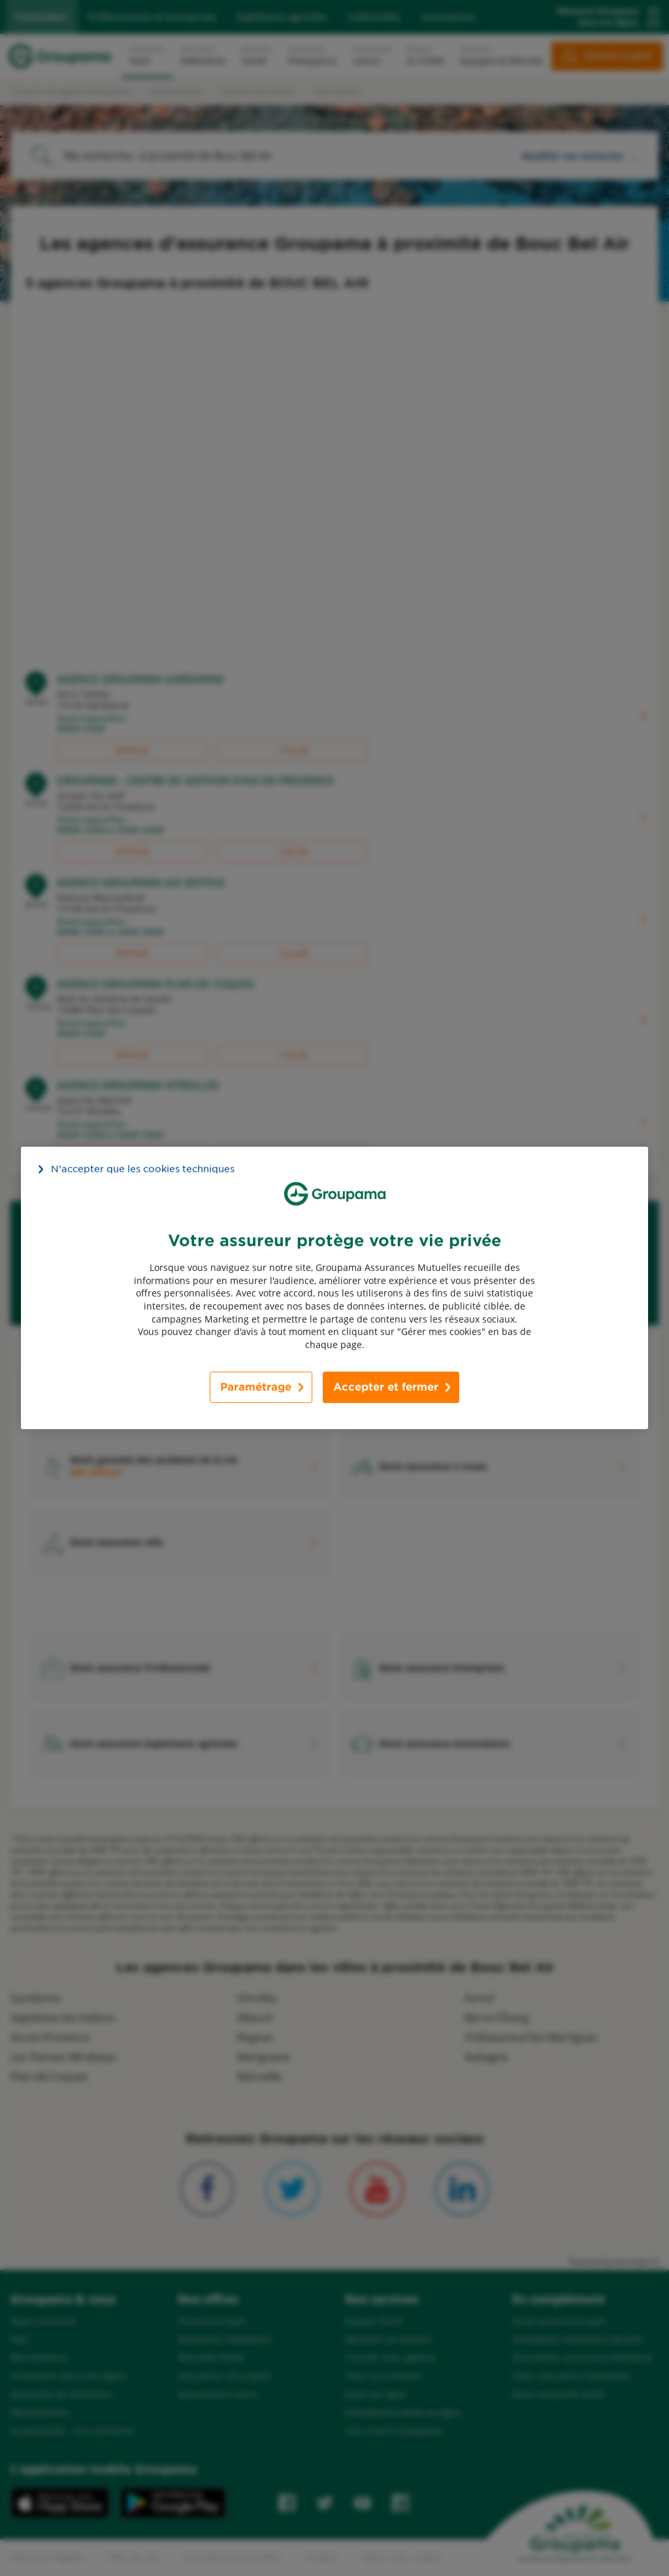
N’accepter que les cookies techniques (143, 1169)
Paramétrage (255, 1387)
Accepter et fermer (385, 1387)
